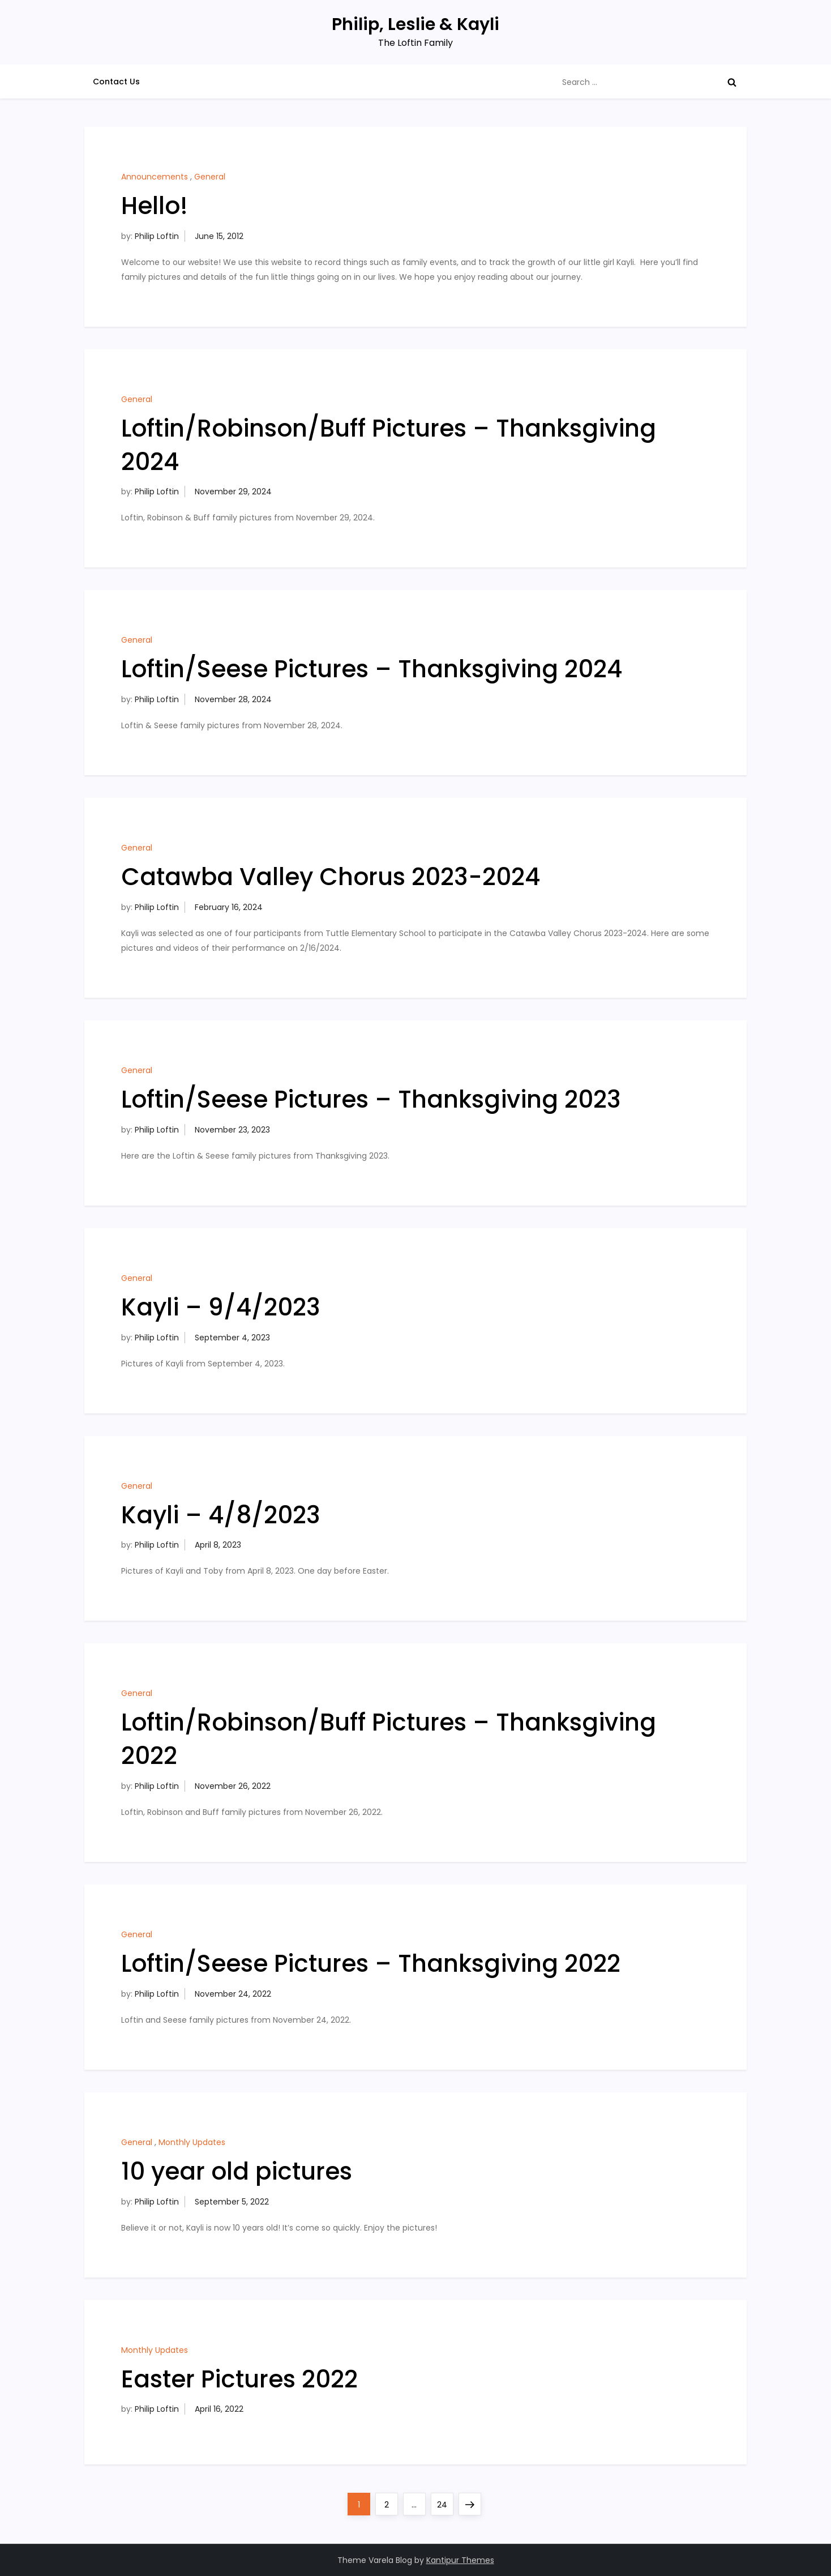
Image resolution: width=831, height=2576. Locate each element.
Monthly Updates (192, 2142)
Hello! (154, 206)
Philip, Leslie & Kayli (415, 24)
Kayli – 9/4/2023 (220, 1307)
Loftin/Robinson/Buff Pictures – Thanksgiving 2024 (388, 445)
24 (444, 2501)
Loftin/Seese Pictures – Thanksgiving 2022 (370, 1963)
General (209, 177)
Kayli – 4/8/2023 (220, 1515)
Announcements (154, 177)
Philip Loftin (157, 236)
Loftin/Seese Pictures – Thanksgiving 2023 (371, 1099)
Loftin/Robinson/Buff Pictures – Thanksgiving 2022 (388, 1739)
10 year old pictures (236, 2171)
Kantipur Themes (460, 2560)
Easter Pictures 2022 (239, 2379)
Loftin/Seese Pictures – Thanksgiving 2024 (371, 669)
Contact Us (116, 81)
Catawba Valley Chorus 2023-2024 (330, 877)
